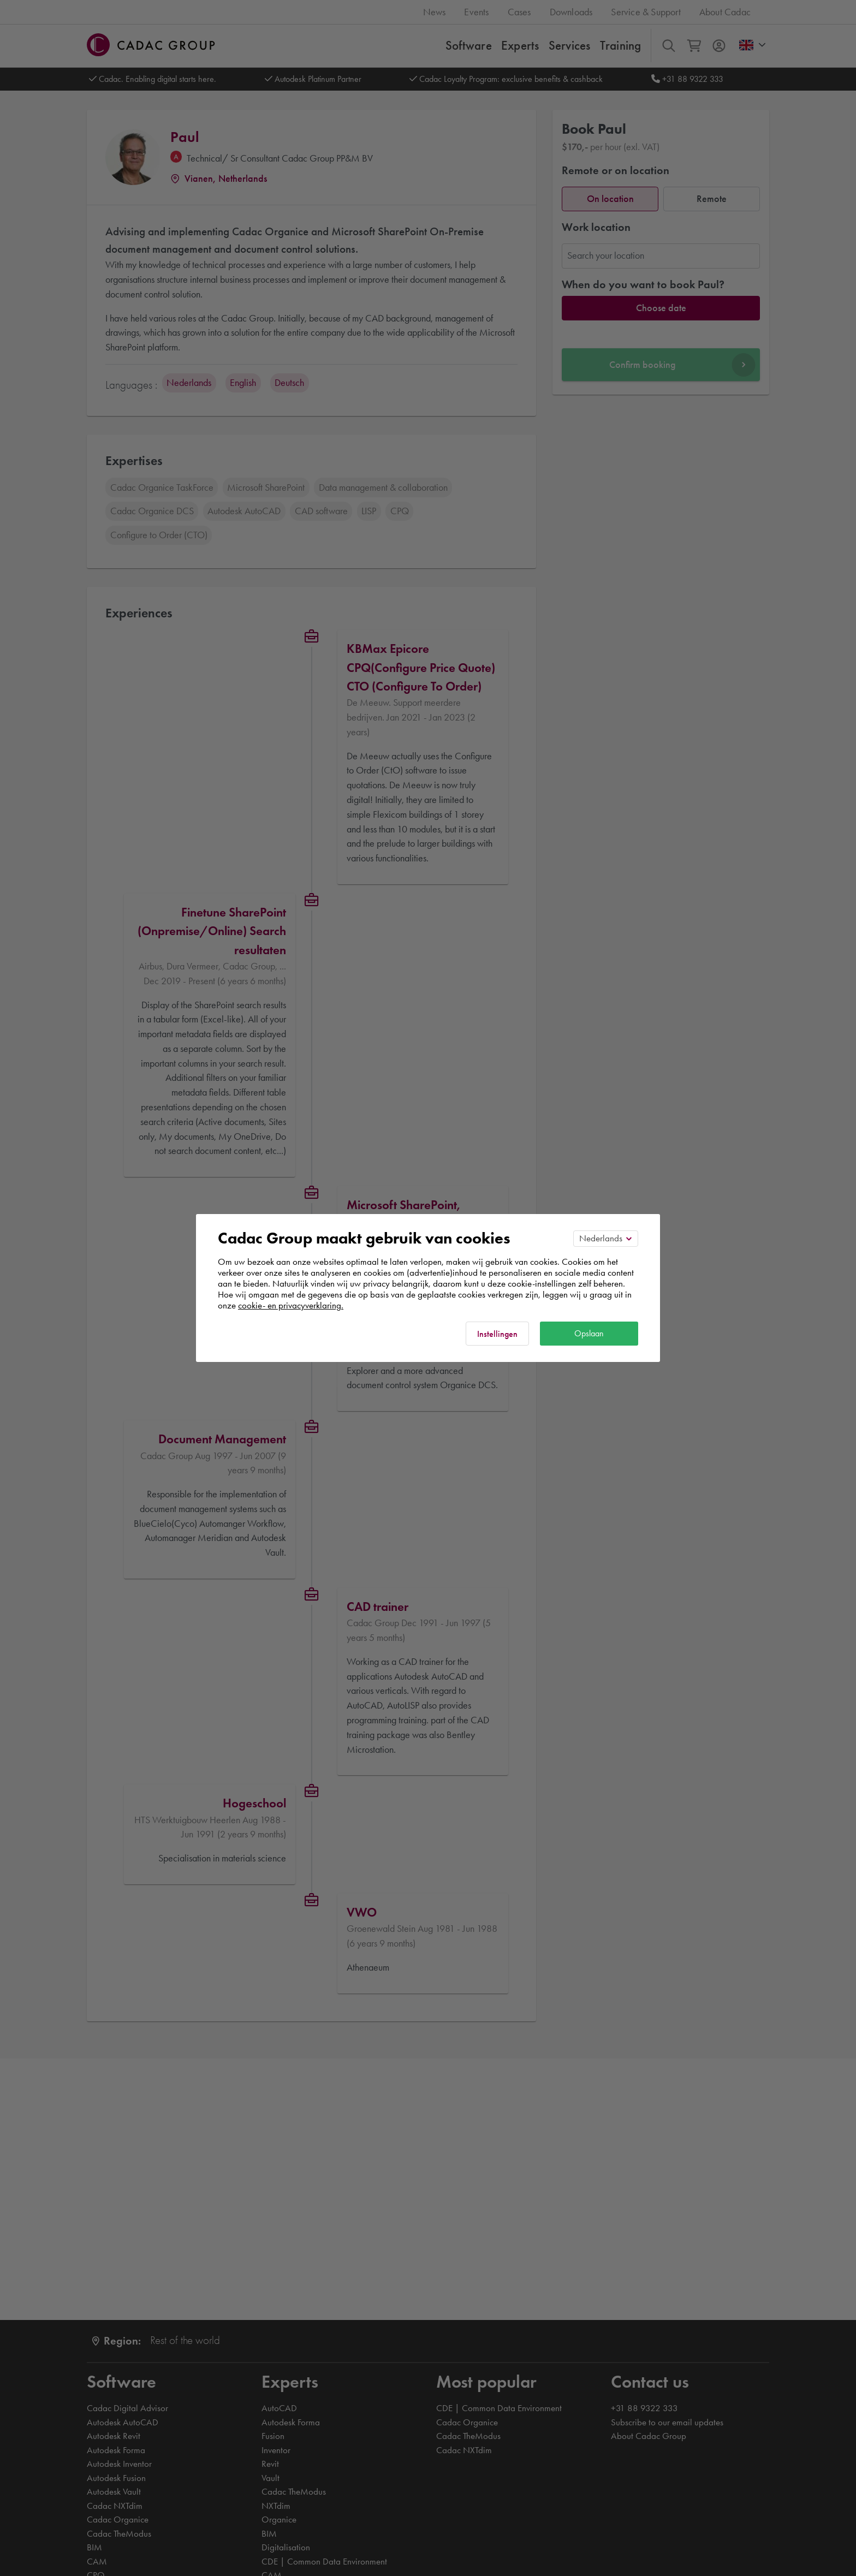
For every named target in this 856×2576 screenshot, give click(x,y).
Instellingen (497, 1334)
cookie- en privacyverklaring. (290, 1305)
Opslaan (589, 1333)
